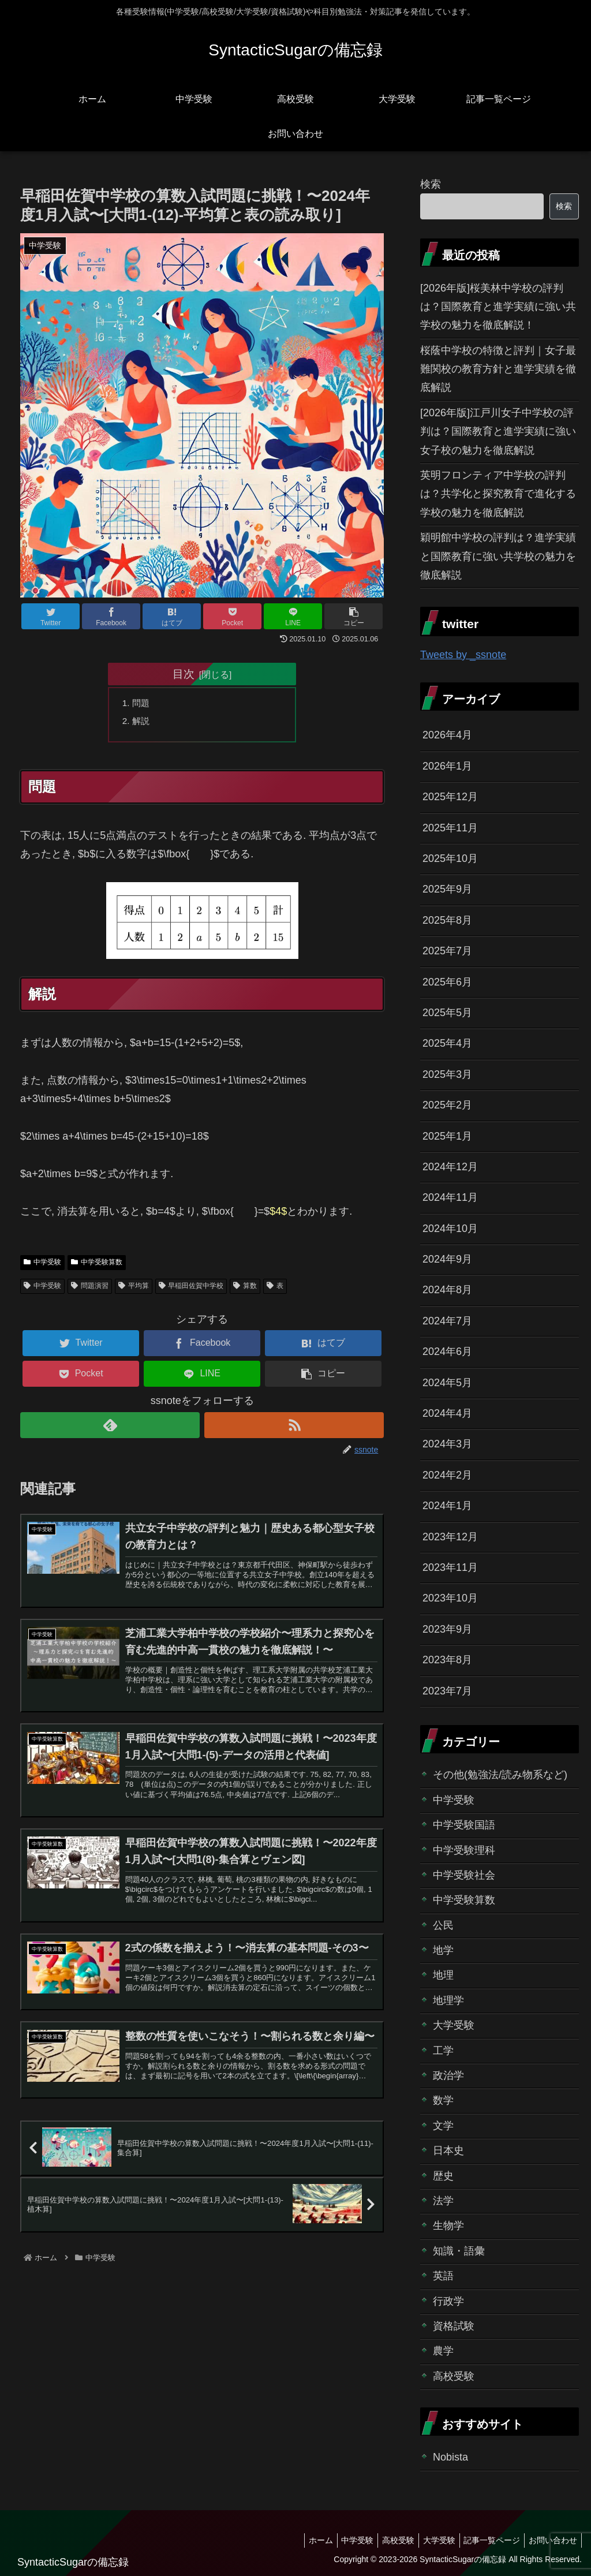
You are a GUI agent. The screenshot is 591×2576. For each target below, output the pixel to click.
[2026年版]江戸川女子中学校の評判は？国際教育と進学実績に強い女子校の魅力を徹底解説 (498, 431)
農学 (443, 2351)
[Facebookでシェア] (111, 616)
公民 (443, 1925)
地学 (443, 1950)
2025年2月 (447, 1105)
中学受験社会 (464, 1875)
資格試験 (453, 2326)
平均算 (133, 1289)
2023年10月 (450, 1598)
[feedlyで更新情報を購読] (110, 1428)
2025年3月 (447, 1074)
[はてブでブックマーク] (172, 616)
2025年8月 (447, 920)
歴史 (443, 2176)
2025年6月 (447, 982)
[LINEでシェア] (293, 616)
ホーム (301, 2540)
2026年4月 (447, 735)
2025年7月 (447, 951)
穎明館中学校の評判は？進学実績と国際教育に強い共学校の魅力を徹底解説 (498, 556)
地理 (443, 1975)
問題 (142, 704)
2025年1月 (447, 1136)
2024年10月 (450, 1228)
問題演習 (90, 1289)
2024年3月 (447, 1444)
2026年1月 (447, 766)
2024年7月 (447, 1321)
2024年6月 (447, 1351)
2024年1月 (447, 1505)
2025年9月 (447, 889)
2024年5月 (447, 1382)
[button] (353, 616)
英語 (443, 2276)
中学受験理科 (464, 1850)
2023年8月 (447, 1660)
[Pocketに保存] (232, 616)
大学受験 (453, 2025)
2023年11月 (450, 1567)
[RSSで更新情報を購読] (294, 1428)
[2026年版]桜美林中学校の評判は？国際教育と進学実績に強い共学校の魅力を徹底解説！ (498, 306)
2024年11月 (450, 1197)
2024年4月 (447, 1413)
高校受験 (453, 2376)
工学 (443, 2050)
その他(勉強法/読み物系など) (500, 1774)
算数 (245, 1289)
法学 (443, 2201)
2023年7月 (447, 1691)
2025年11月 (450, 828)
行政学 (448, 2301)
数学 (443, 2100)
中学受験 (42, 1265)
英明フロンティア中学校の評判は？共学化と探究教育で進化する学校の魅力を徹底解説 (498, 493)
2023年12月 (450, 1537)
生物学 (448, 2225)
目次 (183, 673)
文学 (443, 2125)
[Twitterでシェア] (50, 616)
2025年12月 (450, 796)
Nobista (450, 2457)
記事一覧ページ (486, 2540)
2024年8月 (447, 1290)
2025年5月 (447, 1012)
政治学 (448, 2075)
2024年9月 (447, 1259)
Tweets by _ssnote (463, 654)
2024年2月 (447, 1475)
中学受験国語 (464, 1825)
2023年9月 (447, 1629)
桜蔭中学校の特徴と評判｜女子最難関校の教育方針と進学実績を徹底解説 (498, 369)
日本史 (448, 2150)
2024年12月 (450, 1167)
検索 (430, 184)
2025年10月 (450, 858)
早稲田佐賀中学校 (191, 1289)
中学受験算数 (96, 1265)
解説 (142, 722)
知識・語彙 (459, 2251)
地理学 (448, 2000)
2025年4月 (447, 1043)
